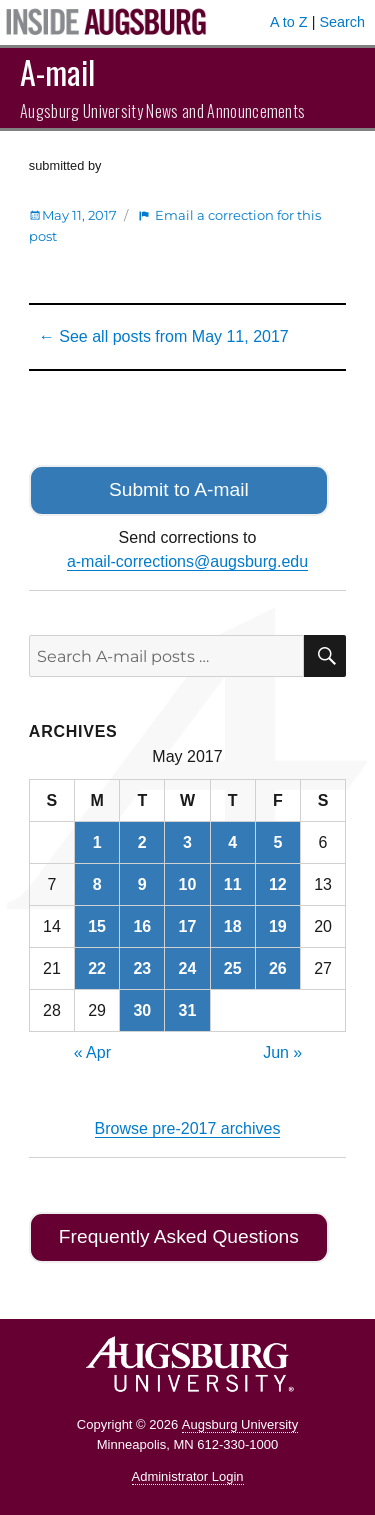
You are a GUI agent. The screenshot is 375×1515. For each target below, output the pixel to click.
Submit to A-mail (179, 489)
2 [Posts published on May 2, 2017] (142, 842)
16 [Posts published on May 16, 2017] (142, 926)
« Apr (92, 1052)
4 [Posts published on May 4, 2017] (232, 842)
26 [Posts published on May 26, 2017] (278, 968)
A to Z (289, 22)
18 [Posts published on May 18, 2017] (233, 926)
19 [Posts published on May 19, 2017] (278, 926)
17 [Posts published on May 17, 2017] (188, 926)
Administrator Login (188, 1476)
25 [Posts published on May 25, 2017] (233, 968)
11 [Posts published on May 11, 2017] (233, 884)
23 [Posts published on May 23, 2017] (142, 968)
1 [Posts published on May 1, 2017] (97, 842)
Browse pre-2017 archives (188, 1128)
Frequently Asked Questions (179, 1236)
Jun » (282, 1052)
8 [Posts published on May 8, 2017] (97, 884)
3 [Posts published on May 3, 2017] (187, 842)
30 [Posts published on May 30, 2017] (142, 1010)
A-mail (57, 71)
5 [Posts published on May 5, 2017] (277, 842)
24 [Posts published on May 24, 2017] (188, 968)
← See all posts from (164, 336)
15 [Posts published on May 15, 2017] (97, 926)
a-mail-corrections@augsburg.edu (187, 561)
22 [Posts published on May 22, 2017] (97, 968)
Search (342, 22)
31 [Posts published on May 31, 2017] (188, 1010)
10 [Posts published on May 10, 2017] (188, 884)
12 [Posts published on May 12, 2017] (278, 884)
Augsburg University (240, 1424)
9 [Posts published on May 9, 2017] (142, 884)
